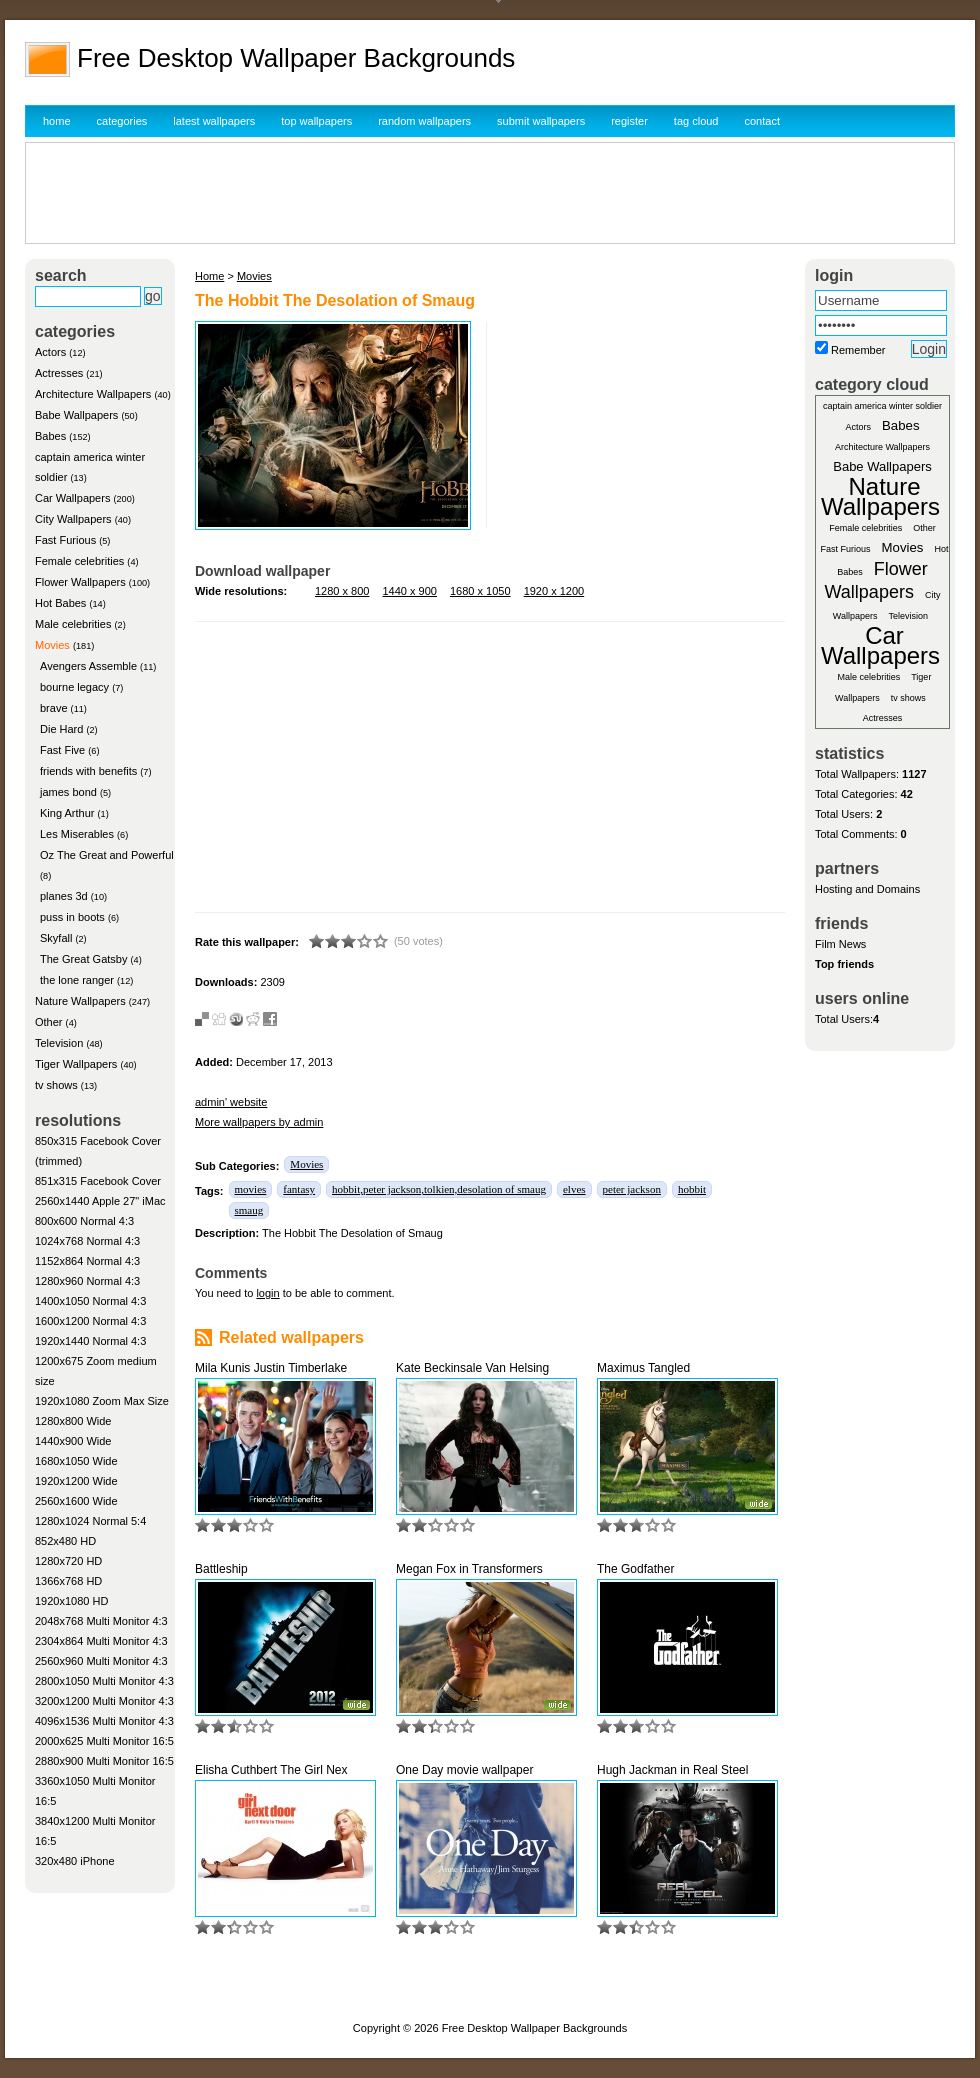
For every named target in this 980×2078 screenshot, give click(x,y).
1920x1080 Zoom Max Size (102, 1401)
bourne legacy (74, 687)
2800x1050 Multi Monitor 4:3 (104, 1681)
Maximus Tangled (643, 1368)
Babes (50, 436)
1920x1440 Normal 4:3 (90, 1341)
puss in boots (72, 917)
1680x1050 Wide (76, 1461)
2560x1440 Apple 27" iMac (100, 1201)
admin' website (231, 1102)
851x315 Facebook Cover (98, 1181)
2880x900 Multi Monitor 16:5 (104, 1761)
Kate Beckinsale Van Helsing (472, 1368)
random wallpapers (424, 121)
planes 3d (64, 896)
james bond (68, 792)
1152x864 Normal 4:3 (87, 1261)
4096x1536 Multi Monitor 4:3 (104, 1721)
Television (59, 1043)
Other (49, 1022)
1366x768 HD (68, 1581)
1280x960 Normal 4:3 (87, 1281)
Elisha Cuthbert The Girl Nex (271, 1770)
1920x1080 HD (71, 1601)
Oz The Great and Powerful (107, 855)
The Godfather (635, 1569)
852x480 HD (65, 1541)
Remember (858, 350)
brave (54, 708)
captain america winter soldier (882, 406)
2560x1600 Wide (76, 1501)
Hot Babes (60, 603)
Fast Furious (65, 540)
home (57, 121)
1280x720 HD (68, 1561)
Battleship (221, 1569)
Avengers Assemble (88, 666)
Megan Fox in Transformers (469, 1569)
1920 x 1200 (554, 591)
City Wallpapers (73, 519)
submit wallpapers (541, 121)
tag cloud (696, 121)
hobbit (692, 1189)
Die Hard (61, 729)
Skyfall (56, 938)
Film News (840, 944)
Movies (52, 645)
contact (762, 121)
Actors (50, 352)
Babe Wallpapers (76, 415)
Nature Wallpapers (80, 1001)
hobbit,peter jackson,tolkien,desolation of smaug (439, 1189)
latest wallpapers (214, 121)
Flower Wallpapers (80, 582)
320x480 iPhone (75, 1861)
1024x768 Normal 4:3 (87, 1241)
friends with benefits (88, 771)
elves (574, 1189)
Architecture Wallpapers (93, 394)
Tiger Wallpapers (76, 1064)
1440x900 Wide (73, 1441)
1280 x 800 (342, 591)
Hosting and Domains (867, 889)
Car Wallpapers (72, 498)
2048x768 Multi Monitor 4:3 (101, 1621)
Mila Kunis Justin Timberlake (271, 1368)
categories (122, 121)
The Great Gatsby (83, 959)
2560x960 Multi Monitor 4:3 (101, 1661)
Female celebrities (79, 561)
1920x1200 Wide (76, 1481)
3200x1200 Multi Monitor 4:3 (104, 1701)
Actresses (59, 373)
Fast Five (62, 750)
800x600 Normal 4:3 (84, 1221)
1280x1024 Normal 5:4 (90, 1521)
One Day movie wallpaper (464, 1770)
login (267, 1293)
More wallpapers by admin (259, 1122)
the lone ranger (77, 980)
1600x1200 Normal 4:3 (90, 1321)
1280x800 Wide (73, 1421)
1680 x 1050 (480, 591)
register (629, 121)
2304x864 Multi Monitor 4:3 (101, 1641)
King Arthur (67, 813)
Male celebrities (73, 624)
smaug (249, 1210)
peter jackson (632, 1189)
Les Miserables (77, 834)
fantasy (299, 1189)
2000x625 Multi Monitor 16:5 (104, 1741)
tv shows (56, 1085)
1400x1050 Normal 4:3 (90, 1301)
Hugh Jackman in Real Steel (672, 1770)
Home (209, 276)
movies (251, 1189)
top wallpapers (316, 121)
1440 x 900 (410, 591)
